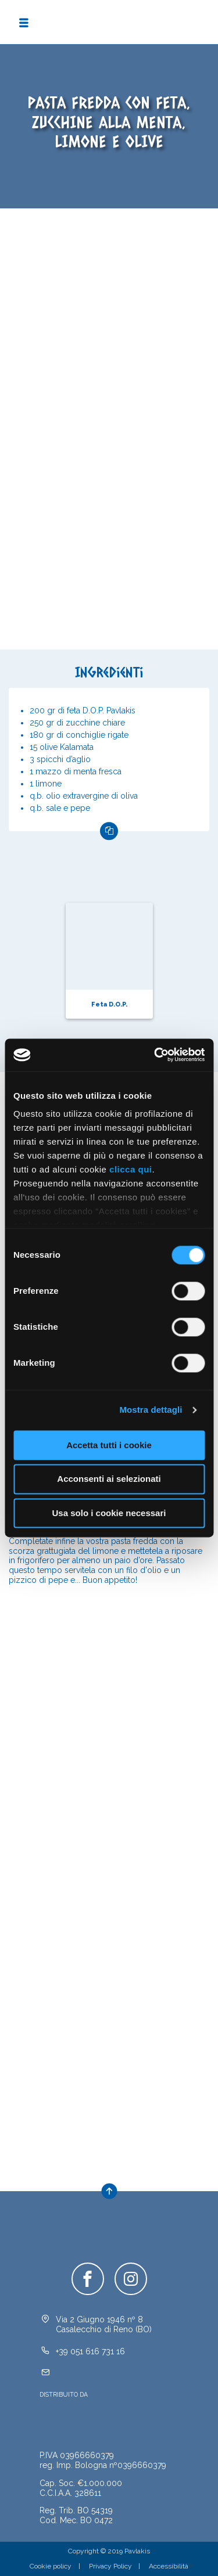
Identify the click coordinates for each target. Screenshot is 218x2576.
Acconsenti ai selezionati (108, 1479)
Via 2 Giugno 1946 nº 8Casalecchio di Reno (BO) (104, 2324)
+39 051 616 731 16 (90, 2351)
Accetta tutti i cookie (109, 1445)
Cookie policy (51, 2566)
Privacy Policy (110, 2566)
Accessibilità (168, 2566)
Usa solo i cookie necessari (109, 1513)
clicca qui (130, 1169)
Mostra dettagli (150, 1410)
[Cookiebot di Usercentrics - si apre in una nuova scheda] (155, 1054)
